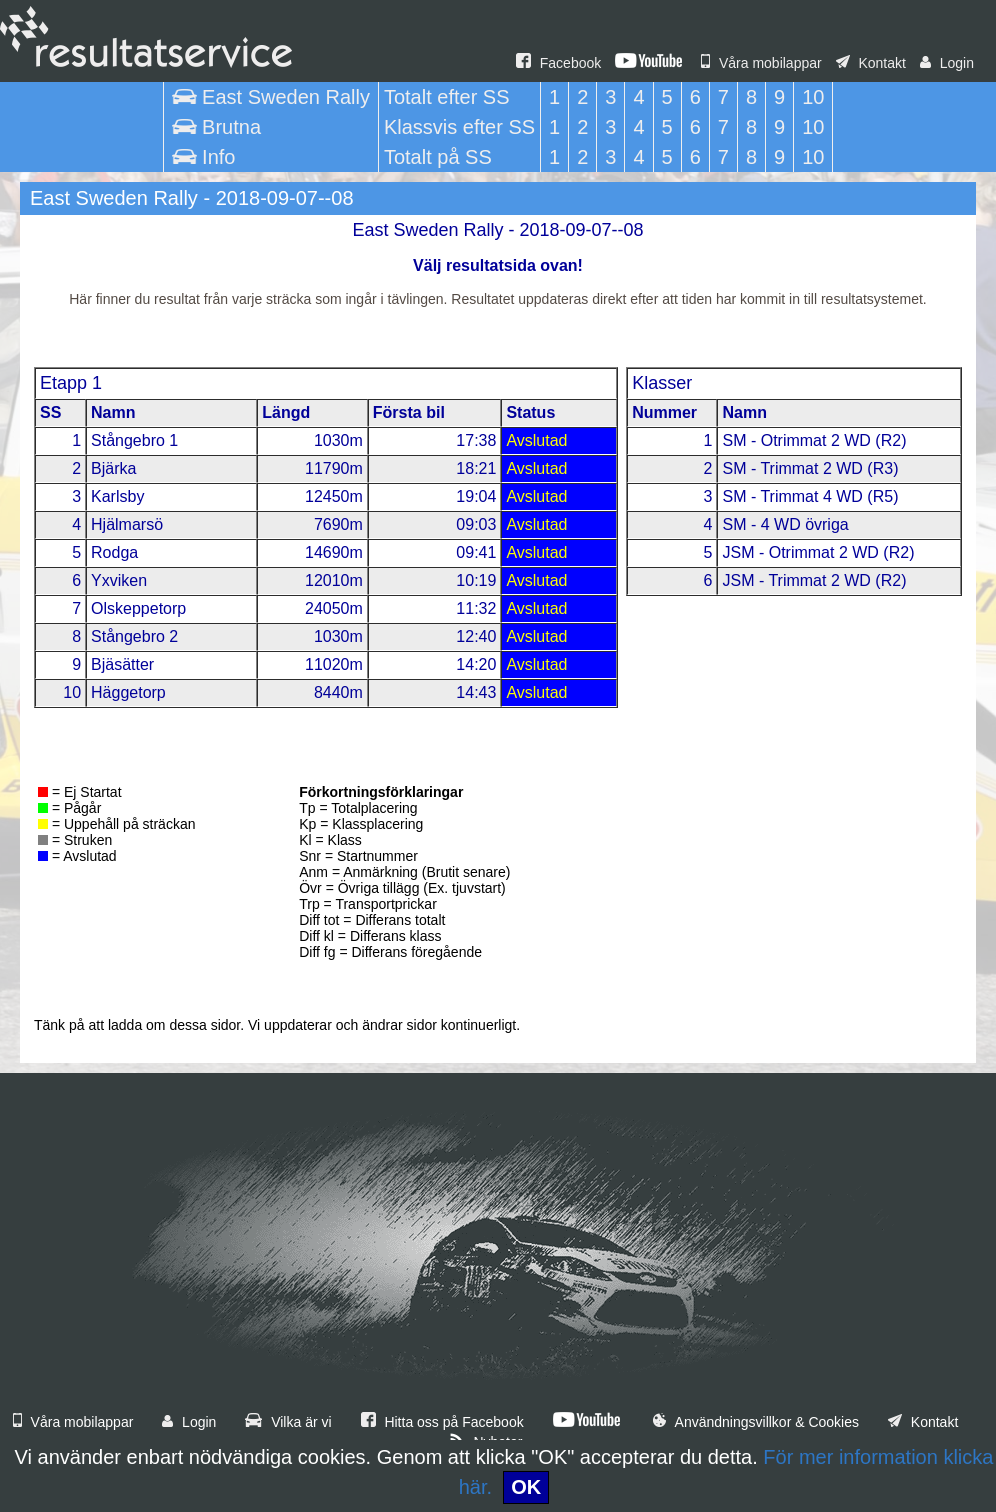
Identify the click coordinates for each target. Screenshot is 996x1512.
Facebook (558, 63)
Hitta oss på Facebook (442, 1422)
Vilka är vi (288, 1422)
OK (526, 1487)
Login (947, 63)
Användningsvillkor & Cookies (756, 1422)
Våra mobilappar (761, 63)
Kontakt (871, 63)
